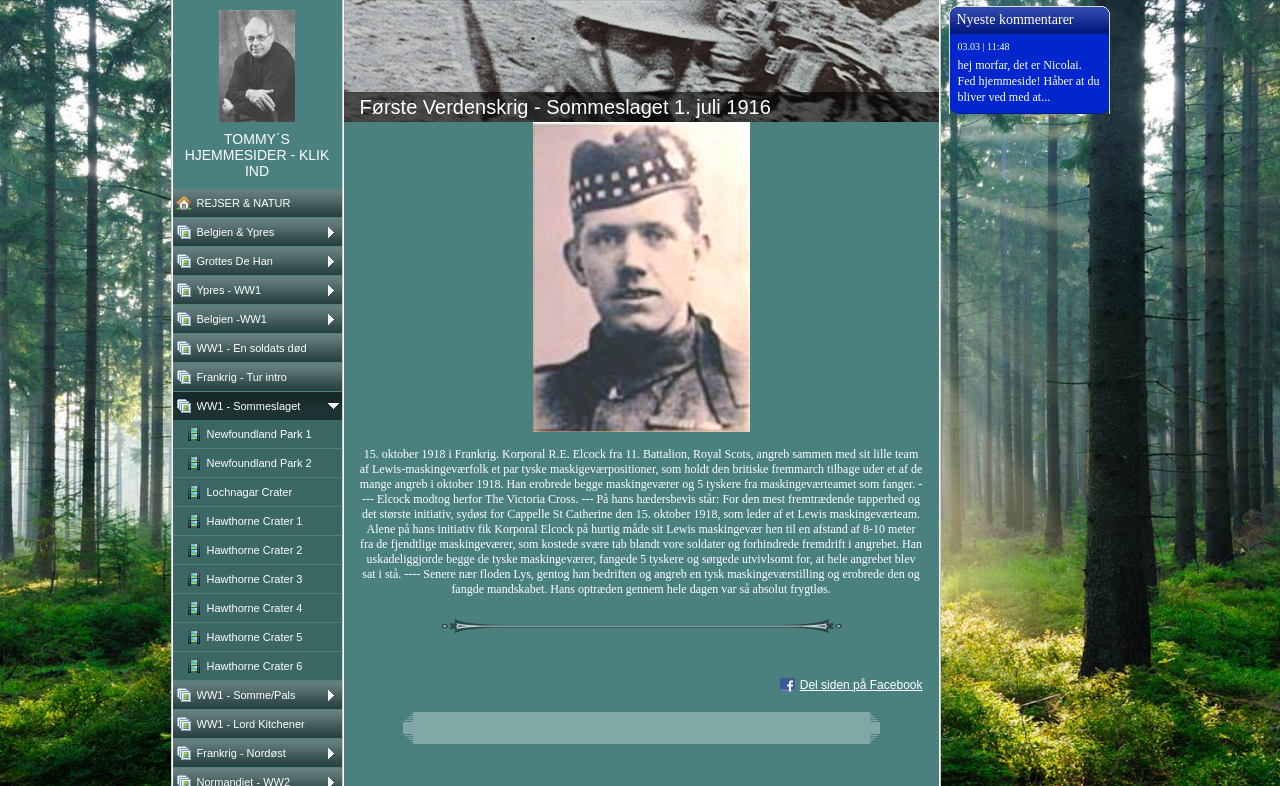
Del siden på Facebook (861, 685)
